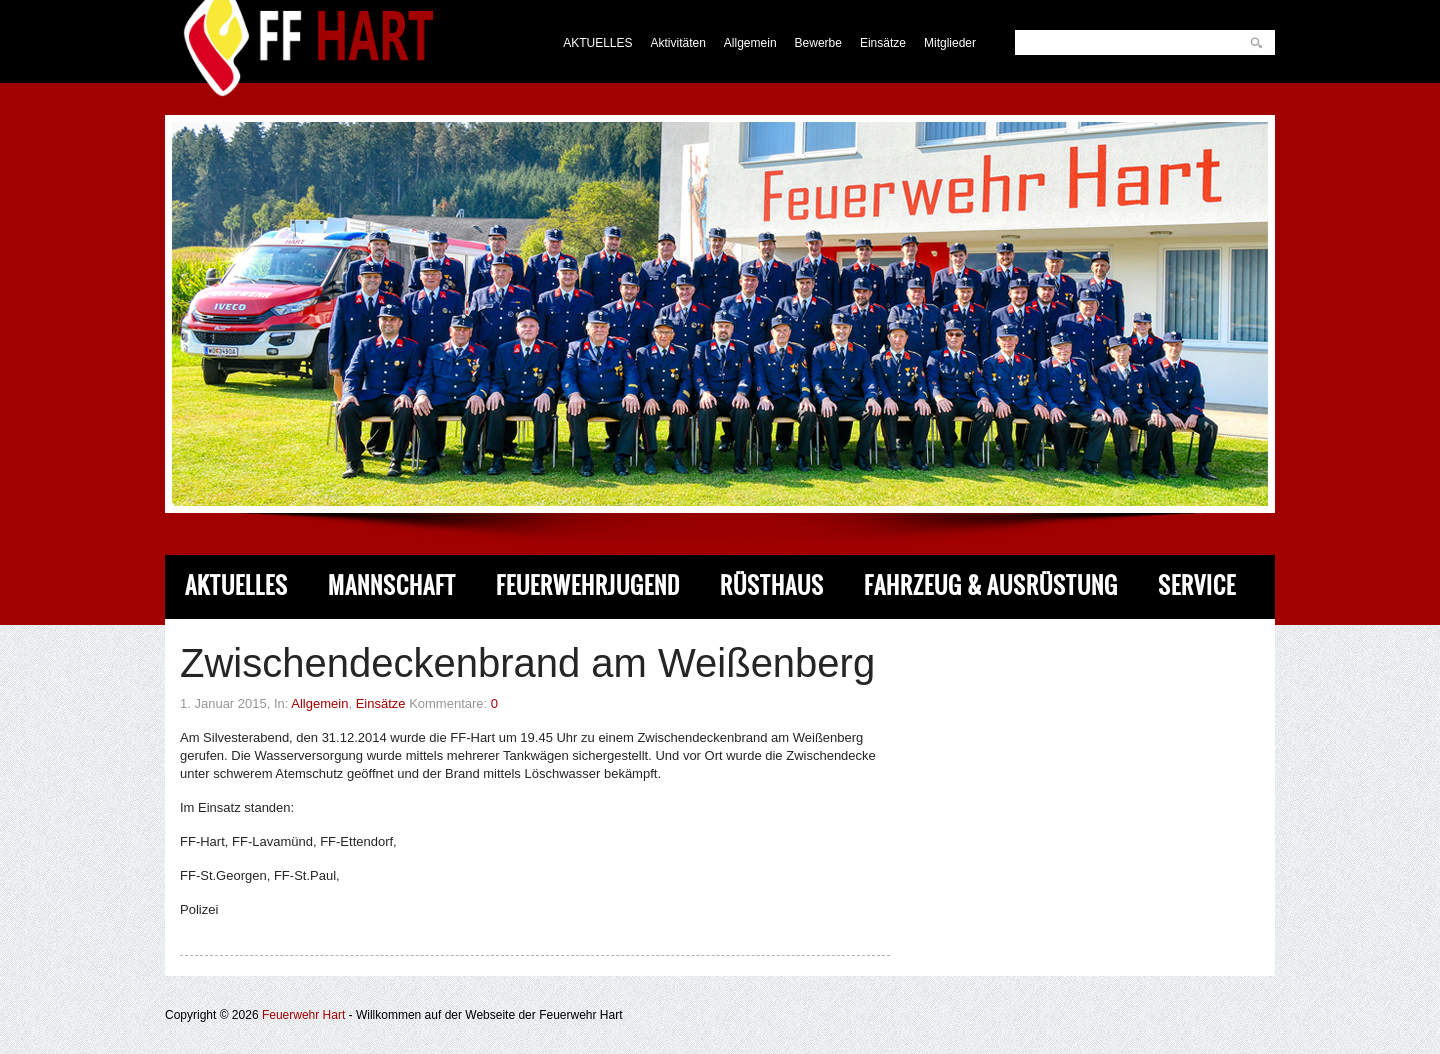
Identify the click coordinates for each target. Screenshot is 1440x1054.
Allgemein (750, 43)
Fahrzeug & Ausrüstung (991, 585)
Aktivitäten (678, 43)
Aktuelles (236, 585)
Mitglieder (950, 43)
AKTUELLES (597, 43)
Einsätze (883, 43)
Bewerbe (818, 43)
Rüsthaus (772, 585)
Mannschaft (392, 585)
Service (1197, 585)
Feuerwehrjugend (588, 585)
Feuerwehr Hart (303, 1015)
